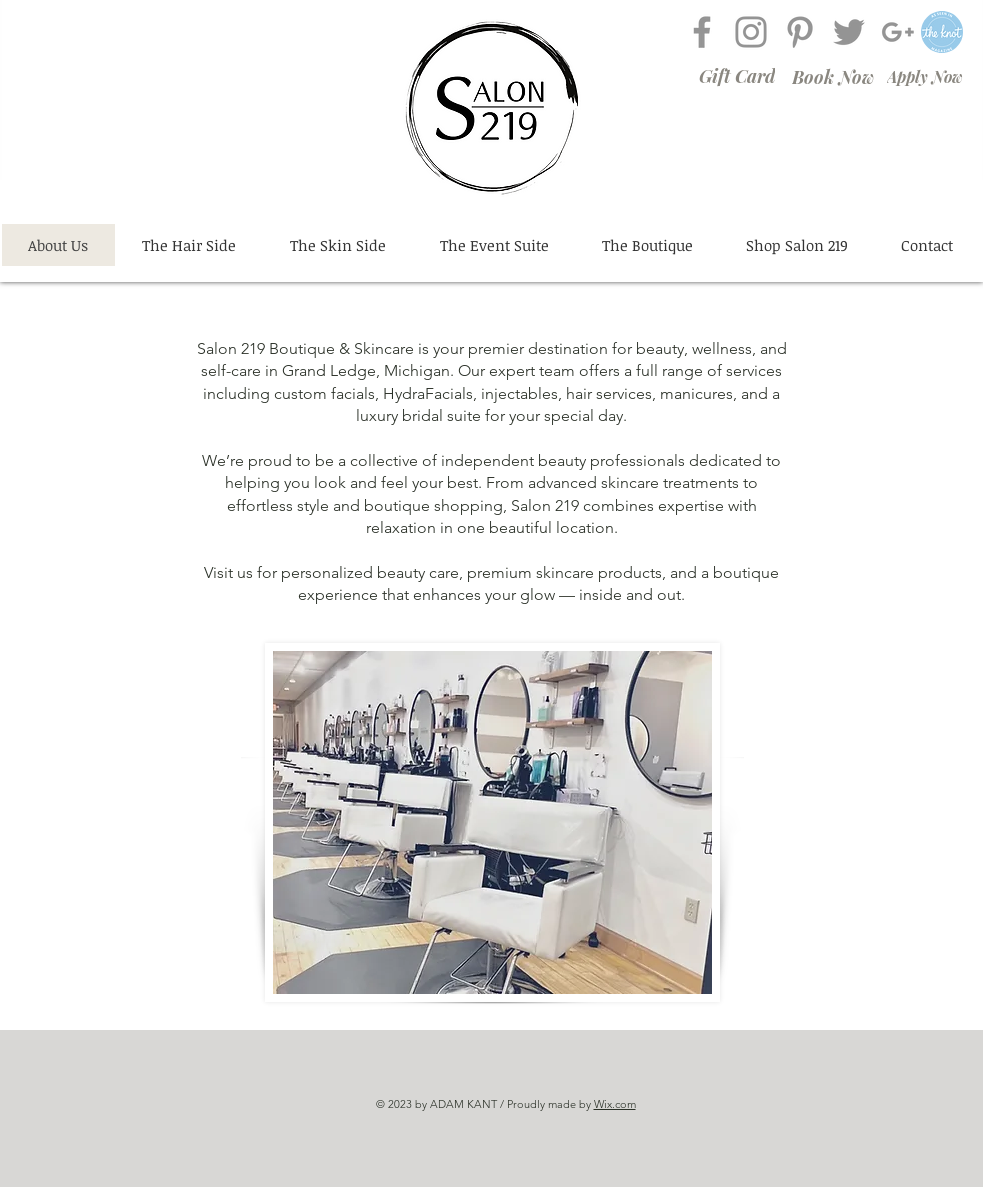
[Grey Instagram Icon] (751, 32)
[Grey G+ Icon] (898, 32)
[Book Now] (833, 77)
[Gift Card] (737, 76)
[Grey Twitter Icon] (849, 32)
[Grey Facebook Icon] (702, 32)
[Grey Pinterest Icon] (800, 32)
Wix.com (615, 1104)
